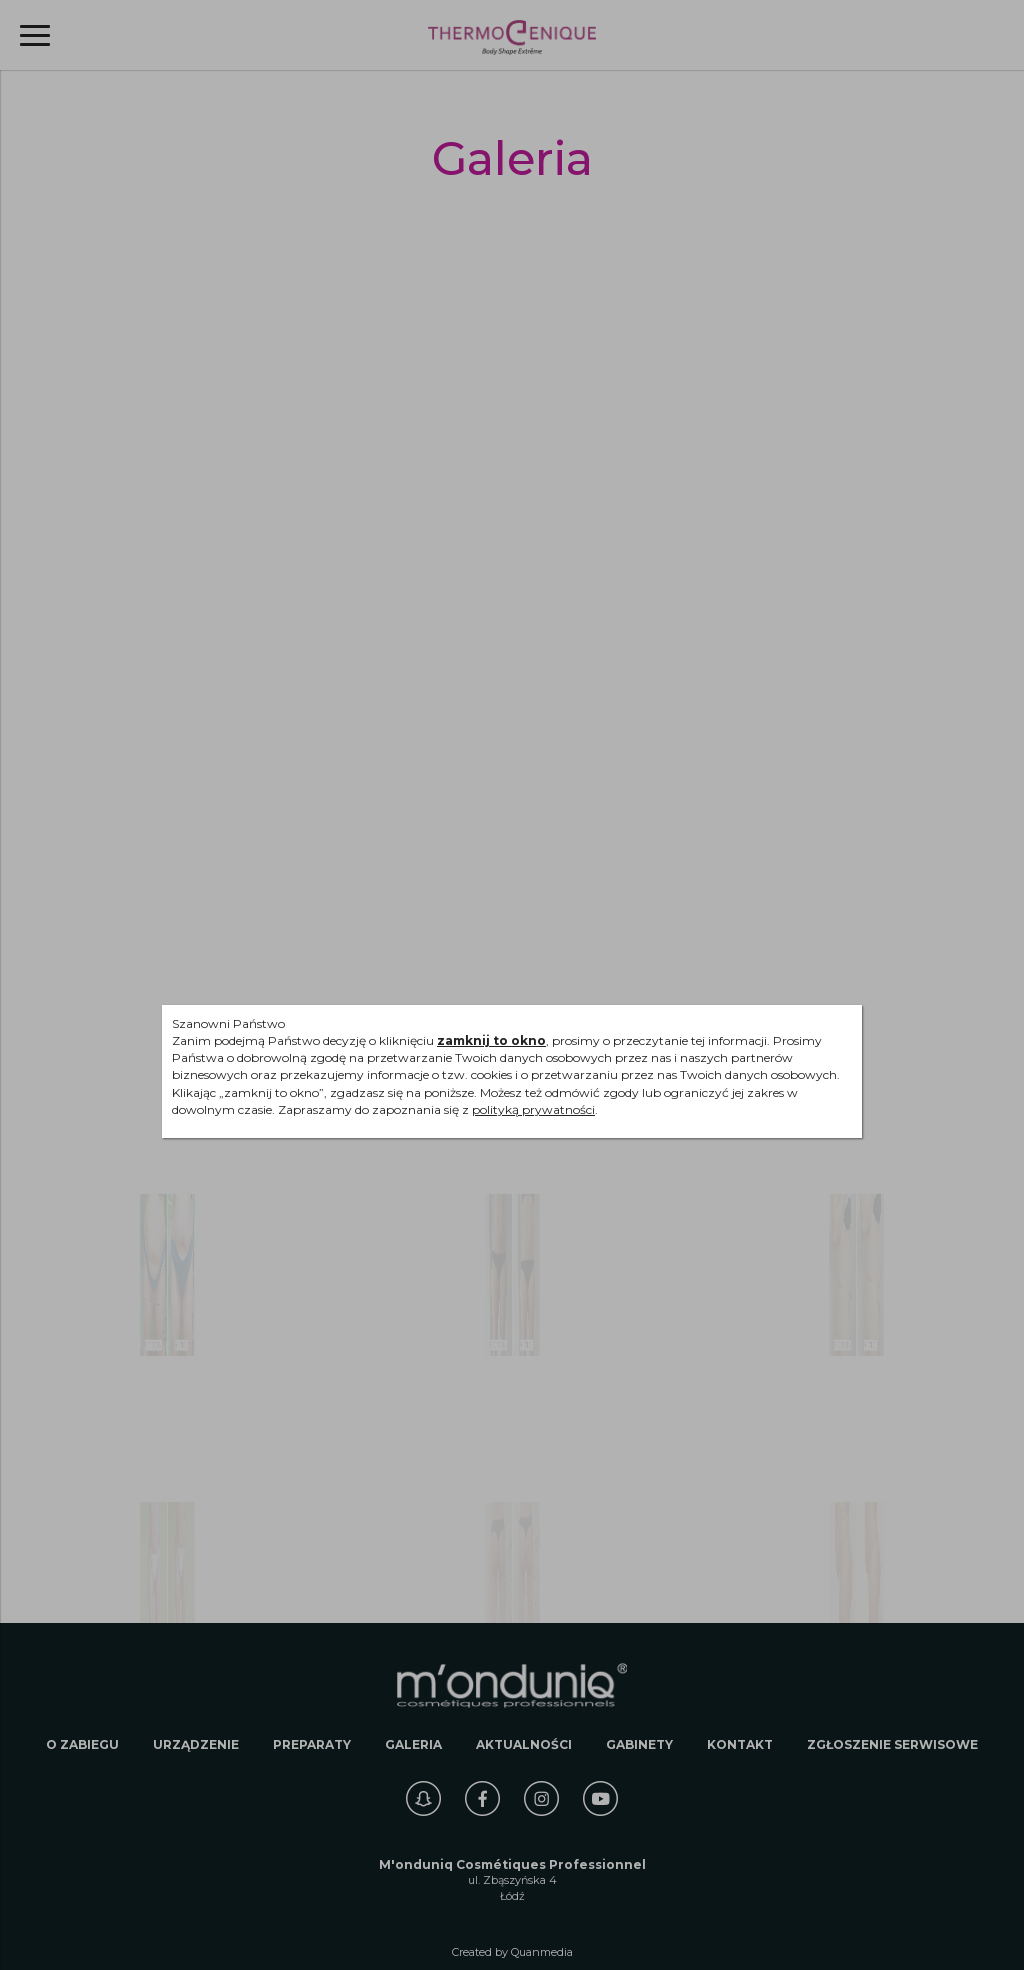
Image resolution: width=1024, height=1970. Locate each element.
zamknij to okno (491, 1040)
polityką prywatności (533, 1109)
